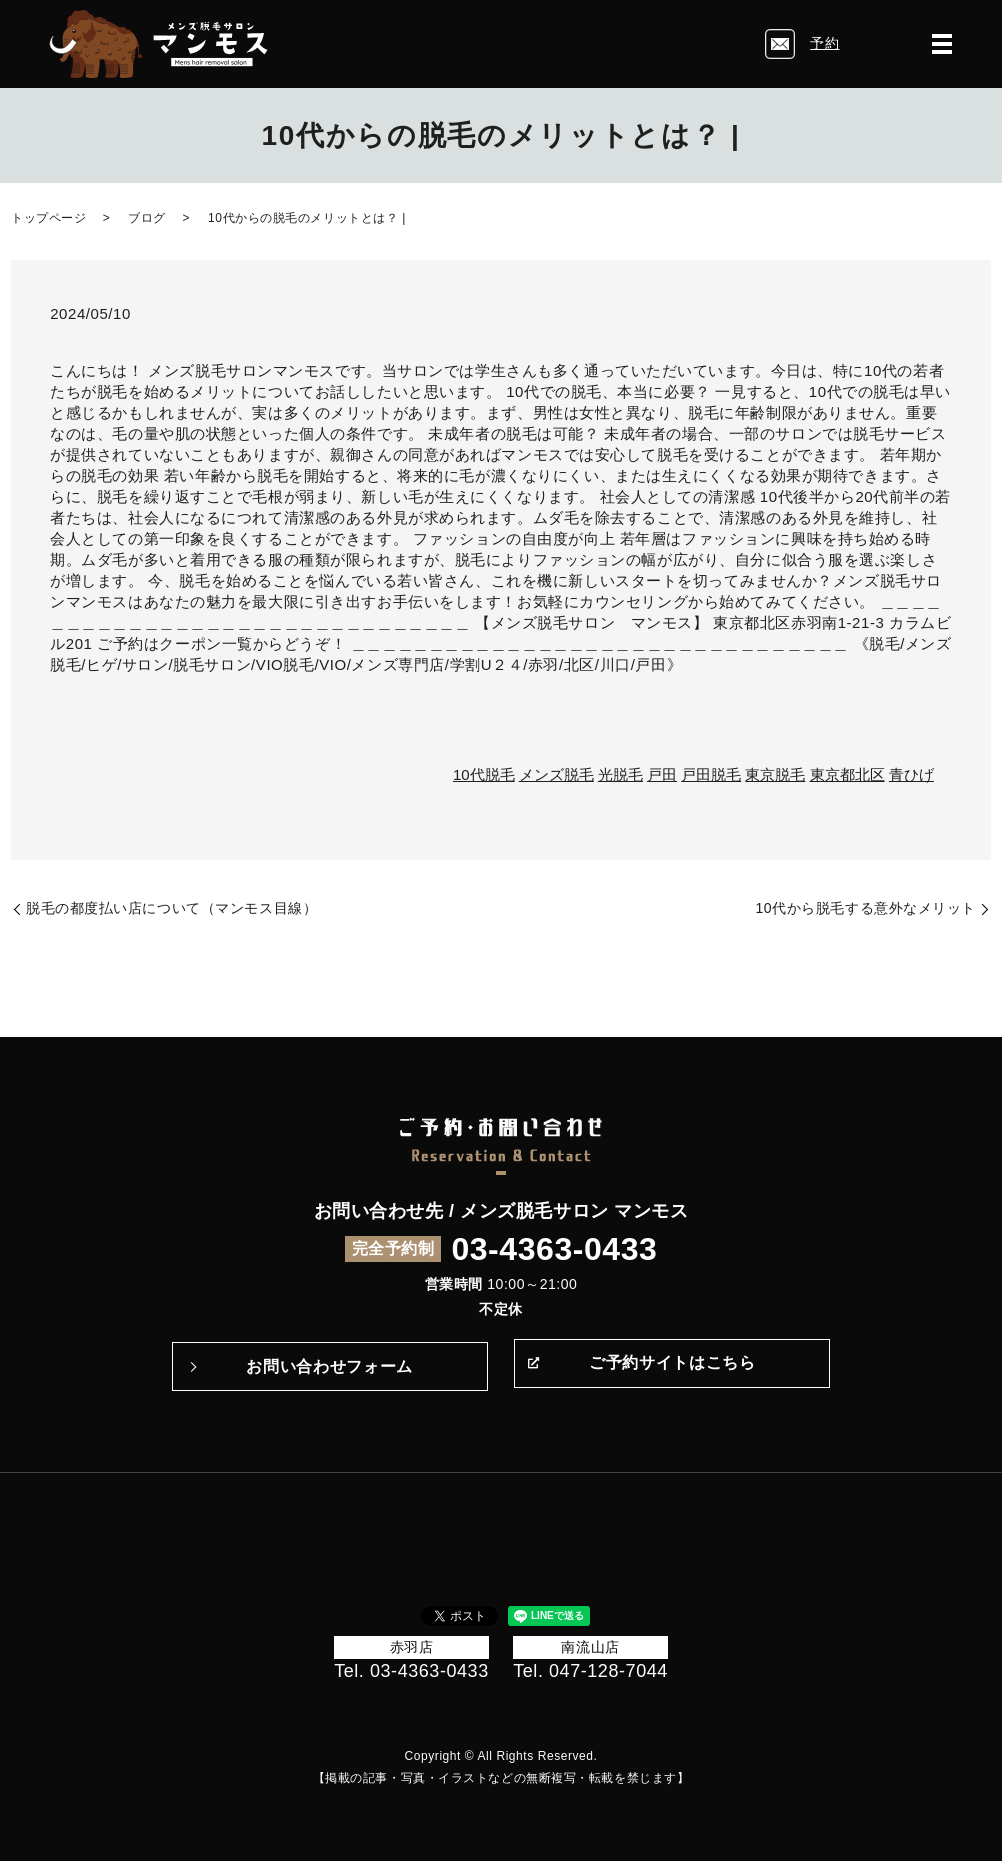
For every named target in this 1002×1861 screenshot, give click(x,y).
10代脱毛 (484, 774)
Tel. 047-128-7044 (590, 1671)
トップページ (48, 218)
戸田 (662, 774)
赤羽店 (412, 1647)
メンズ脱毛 (556, 774)
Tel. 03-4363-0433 (411, 1671)
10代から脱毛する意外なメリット (865, 908)
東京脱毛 (775, 774)
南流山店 (590, 1647)
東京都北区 (847, 774)
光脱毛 (620, 774)
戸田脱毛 (711, 774)
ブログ (147, 218)
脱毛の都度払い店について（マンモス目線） (171, 908)
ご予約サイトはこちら (672, 1366)
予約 (824, 43)
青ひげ (911, 774)
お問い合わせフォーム (329, 1366)
